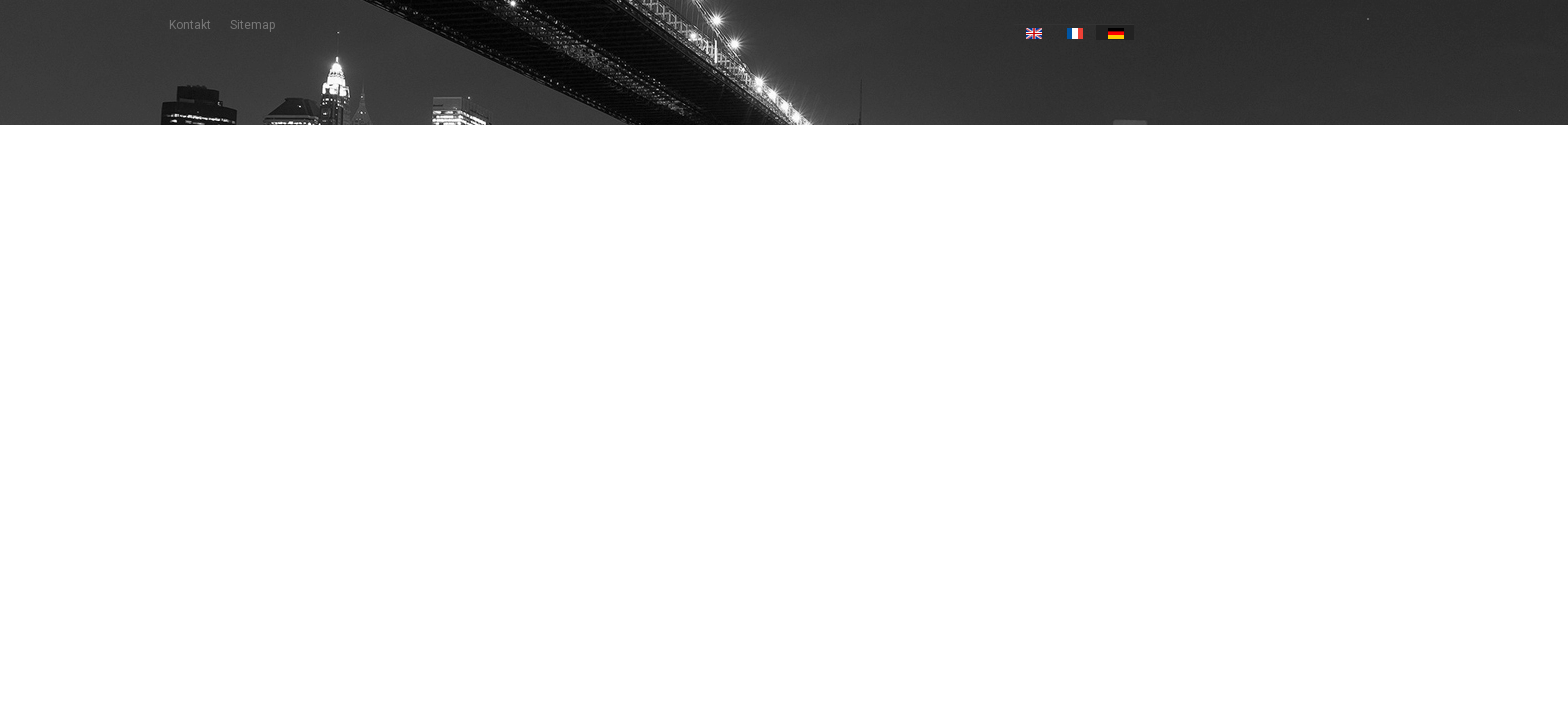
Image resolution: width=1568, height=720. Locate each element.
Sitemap (252, 25)
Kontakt (190, 25)
